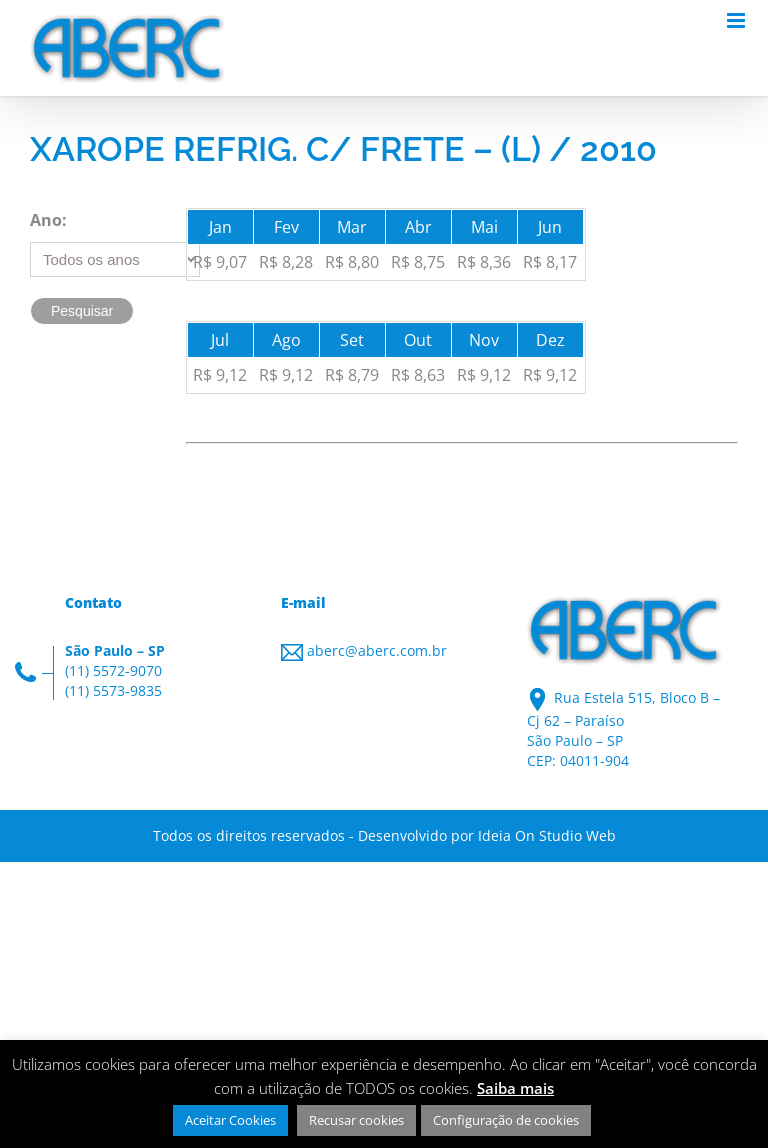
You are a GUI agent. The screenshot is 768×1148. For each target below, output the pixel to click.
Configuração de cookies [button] (506, 1120)
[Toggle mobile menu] (737, 20)
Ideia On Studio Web (547, 835)
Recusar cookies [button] (356, 1120)
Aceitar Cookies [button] (230, 1120)
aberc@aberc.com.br (377, 650)
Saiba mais (515, 1088)
